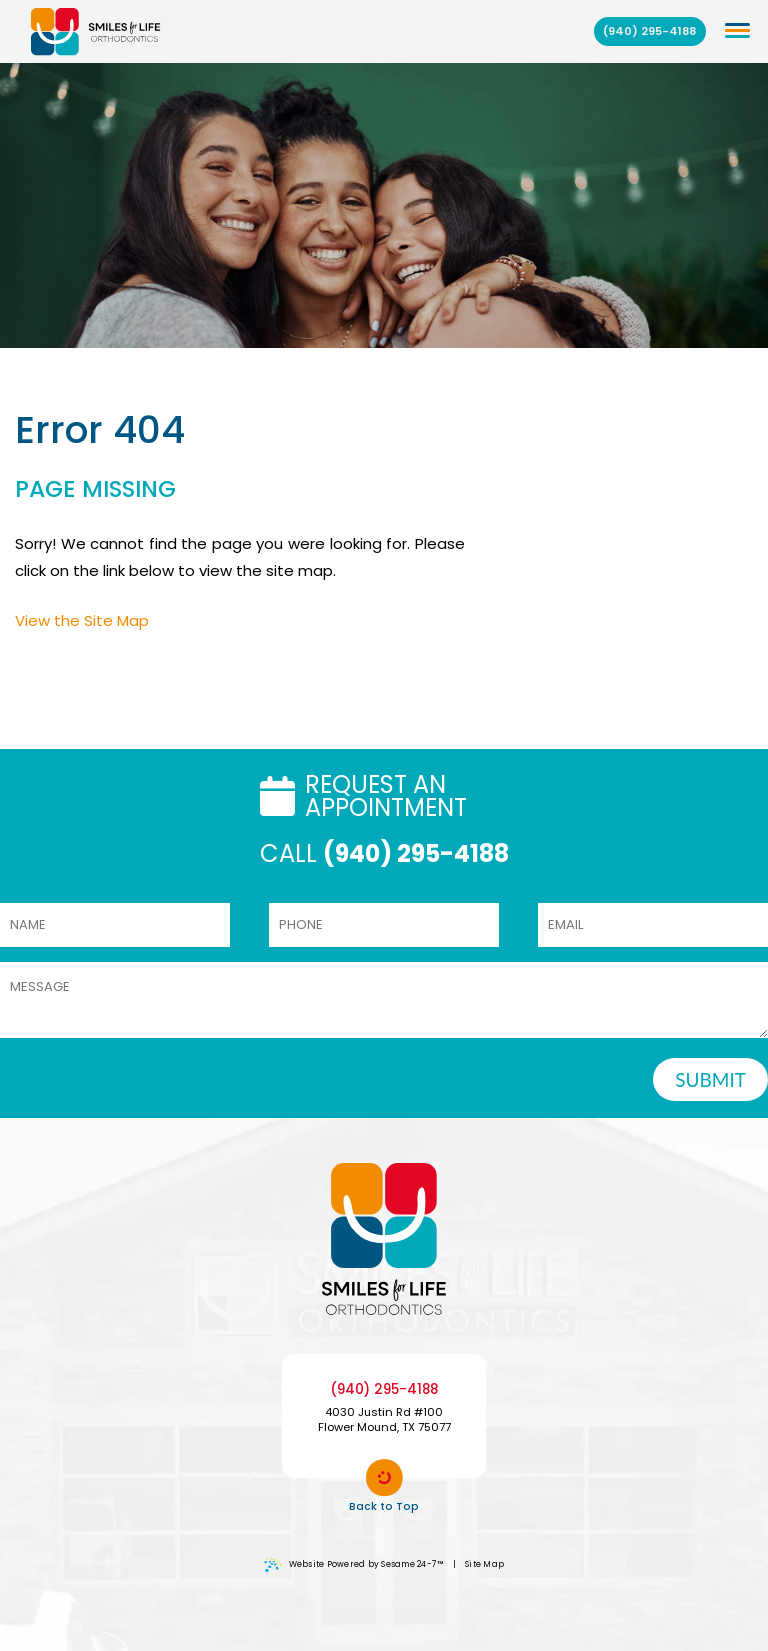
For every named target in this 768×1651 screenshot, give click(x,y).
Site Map (484, 1564)
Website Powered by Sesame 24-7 (353, 1564)
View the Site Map (82, 620)
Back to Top (384, 1487)
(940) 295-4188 (649, 31)
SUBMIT (710, 1079)
